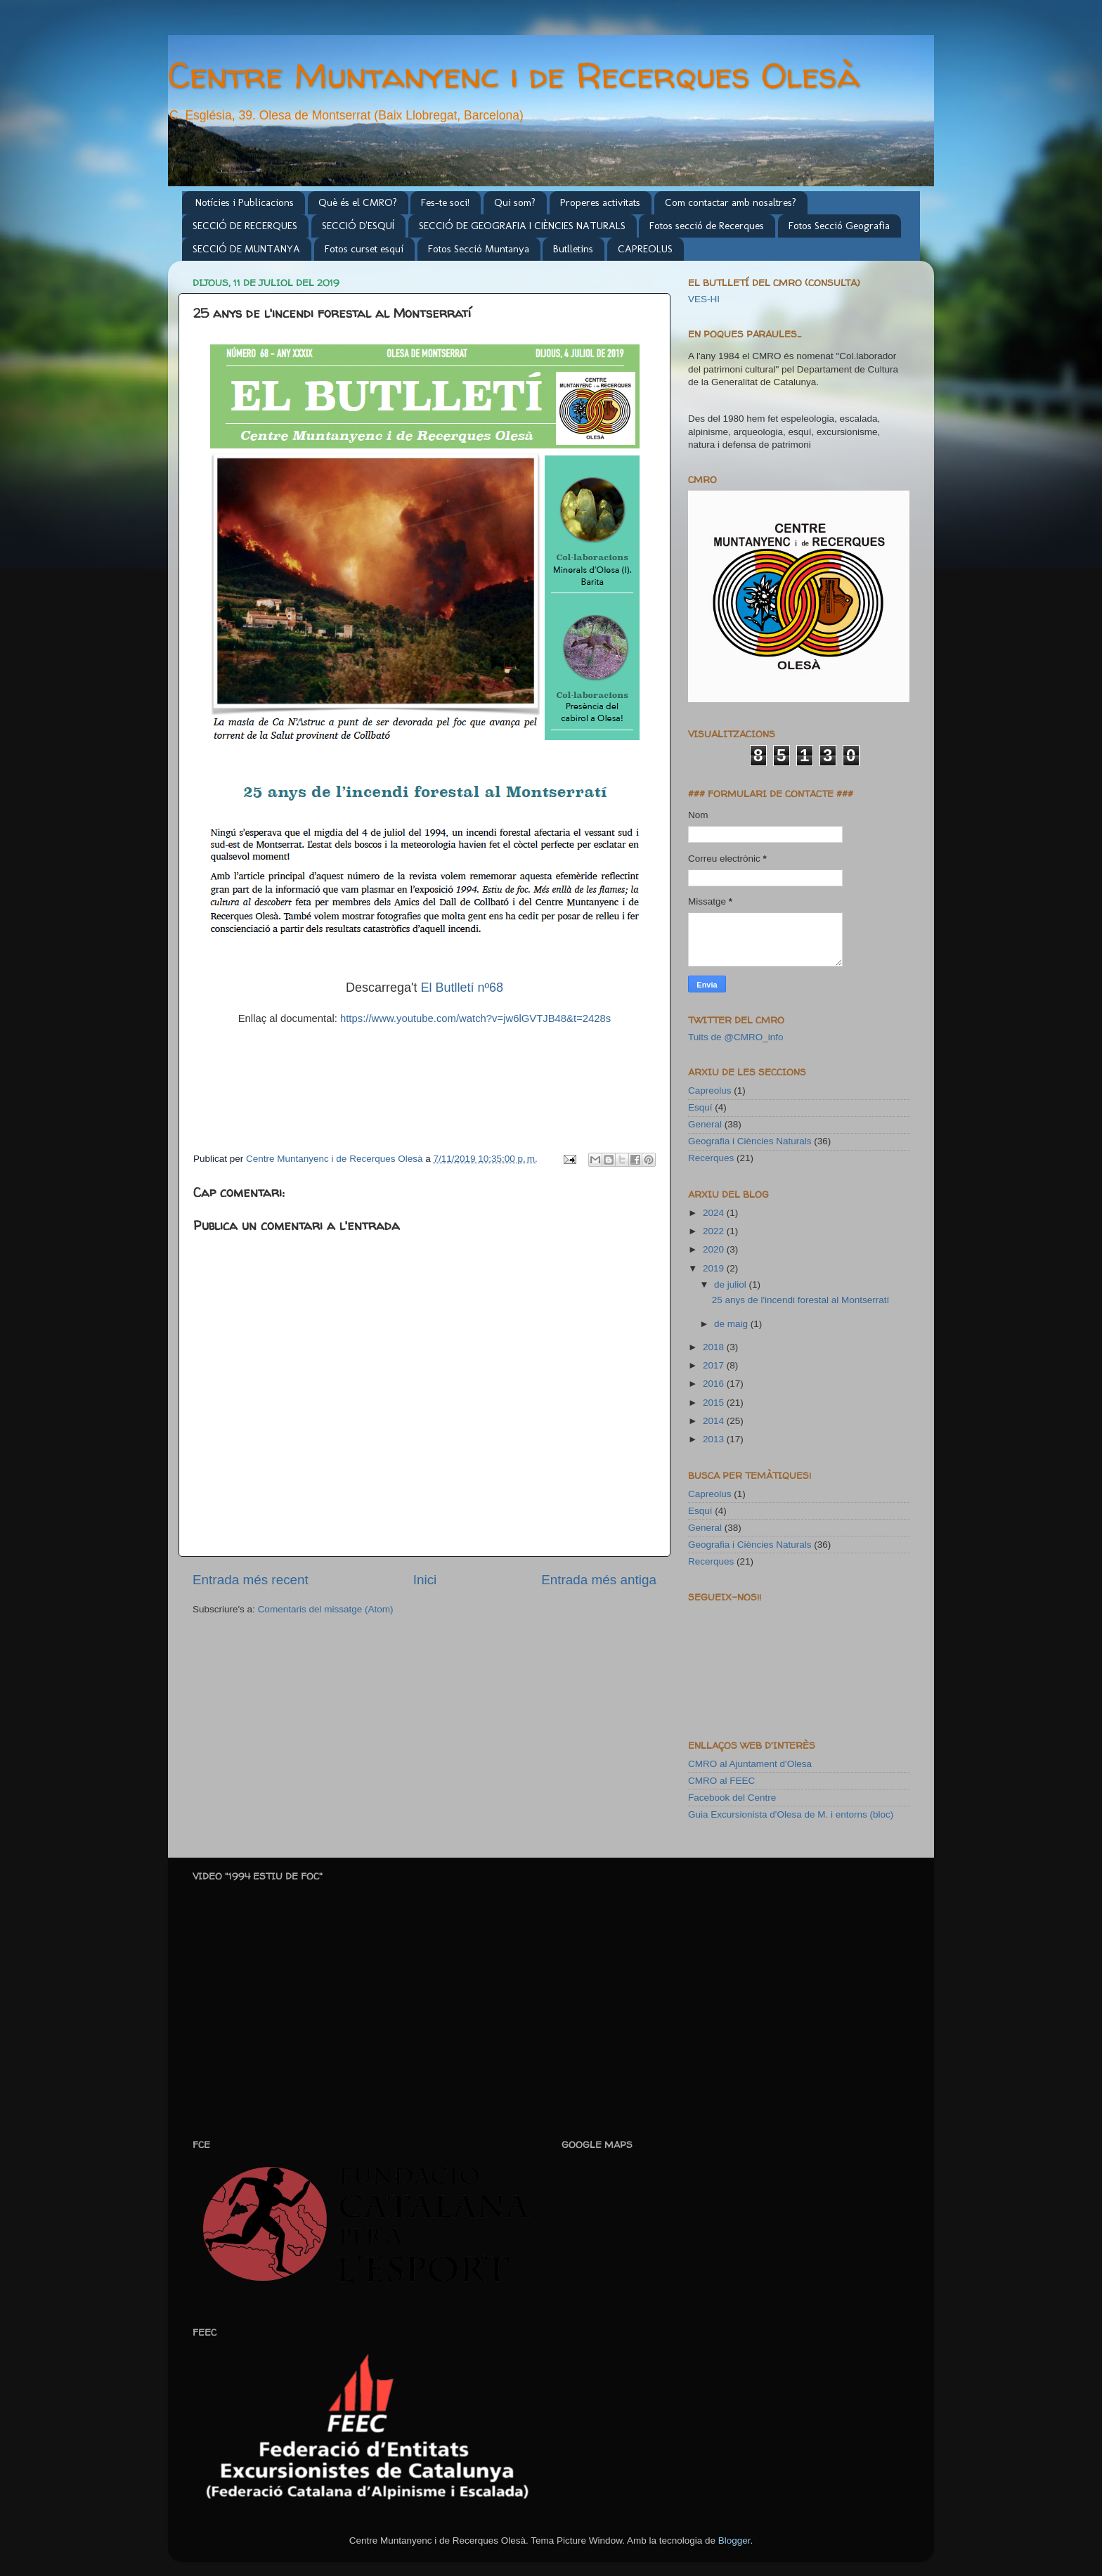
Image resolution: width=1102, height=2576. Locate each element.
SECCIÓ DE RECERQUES (245, 225)
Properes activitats (600, 202)
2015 (715, 1402)
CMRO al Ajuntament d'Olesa (750, 1764)
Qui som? (515, 202)
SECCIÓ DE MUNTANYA (246, 248)
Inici (425, 1579)
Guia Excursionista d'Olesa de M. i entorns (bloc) (790, 1814)
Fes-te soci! (445, 202)
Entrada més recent (251, 1579)
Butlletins (573, 248)
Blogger (734, 2540)
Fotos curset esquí (364, 248)
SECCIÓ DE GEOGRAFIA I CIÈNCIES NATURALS (522, 225)
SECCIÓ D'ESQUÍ (358, 225)
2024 (715, 1213)
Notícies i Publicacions (244, 202)
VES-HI (704, 299)
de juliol (731, 1284)
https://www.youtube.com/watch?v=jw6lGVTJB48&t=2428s (475, 1018)
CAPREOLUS (645, 248)
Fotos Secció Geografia (839, 225)
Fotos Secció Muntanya (478, 248)
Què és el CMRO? (357, 202)
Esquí (700, 1107)
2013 (715, 1439)
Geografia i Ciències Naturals (750, 1141)
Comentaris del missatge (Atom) (326, 1609)
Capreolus (710, 1090)
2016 (715, 1383)
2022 (715, 1231)
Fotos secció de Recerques (706, 225)
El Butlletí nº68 (461, 987)
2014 (715, 1421)
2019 (715, 1268)
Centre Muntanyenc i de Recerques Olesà (514, 75)
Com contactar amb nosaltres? (730, 202)
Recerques (711, 1158)
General (705, 1124)
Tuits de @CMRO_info (736, 1037)
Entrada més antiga (598, 1579)
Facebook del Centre (732, 1797)
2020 (715, 1249)
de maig (732, 1324)
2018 (715, 1347)
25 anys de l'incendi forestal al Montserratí (800, 1300)
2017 (715, 1365)
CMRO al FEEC (721, 1780)
